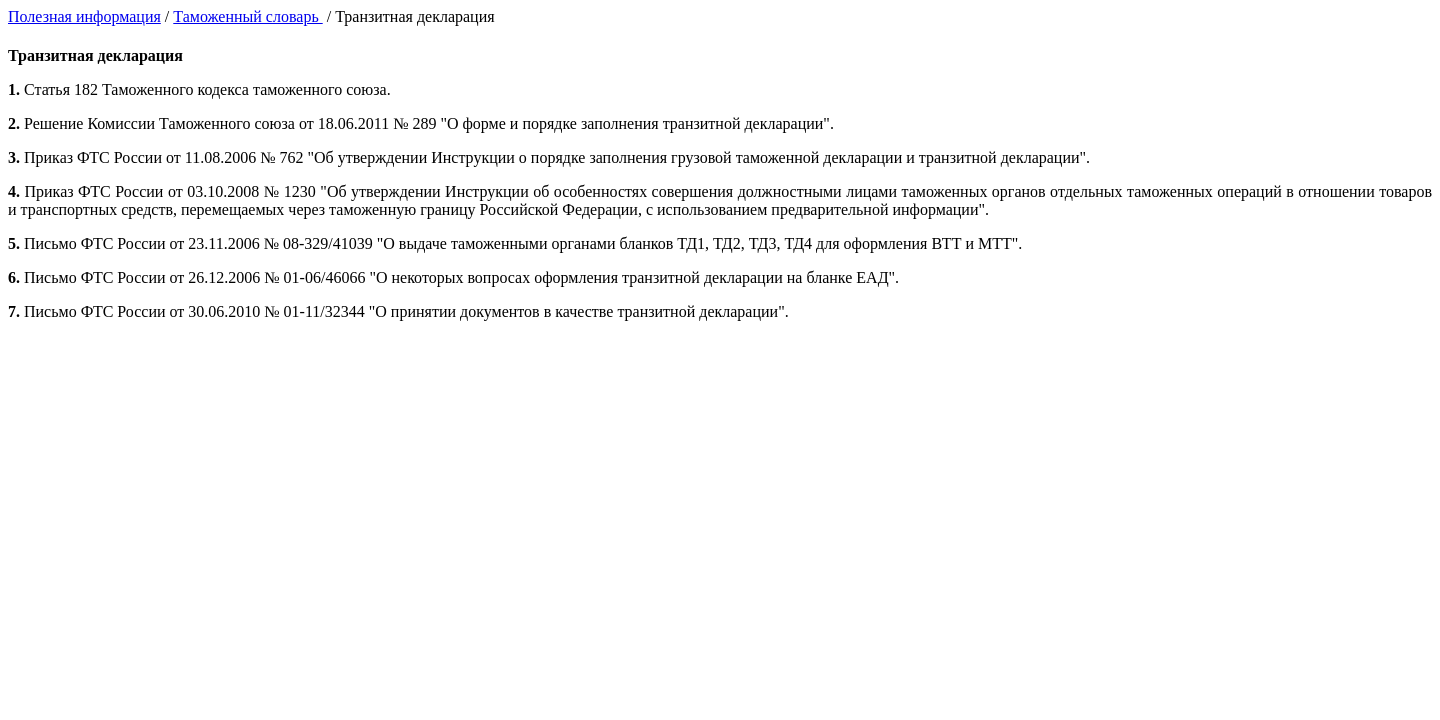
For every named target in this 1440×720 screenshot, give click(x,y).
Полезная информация (84, 16)
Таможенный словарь (247, 16)
